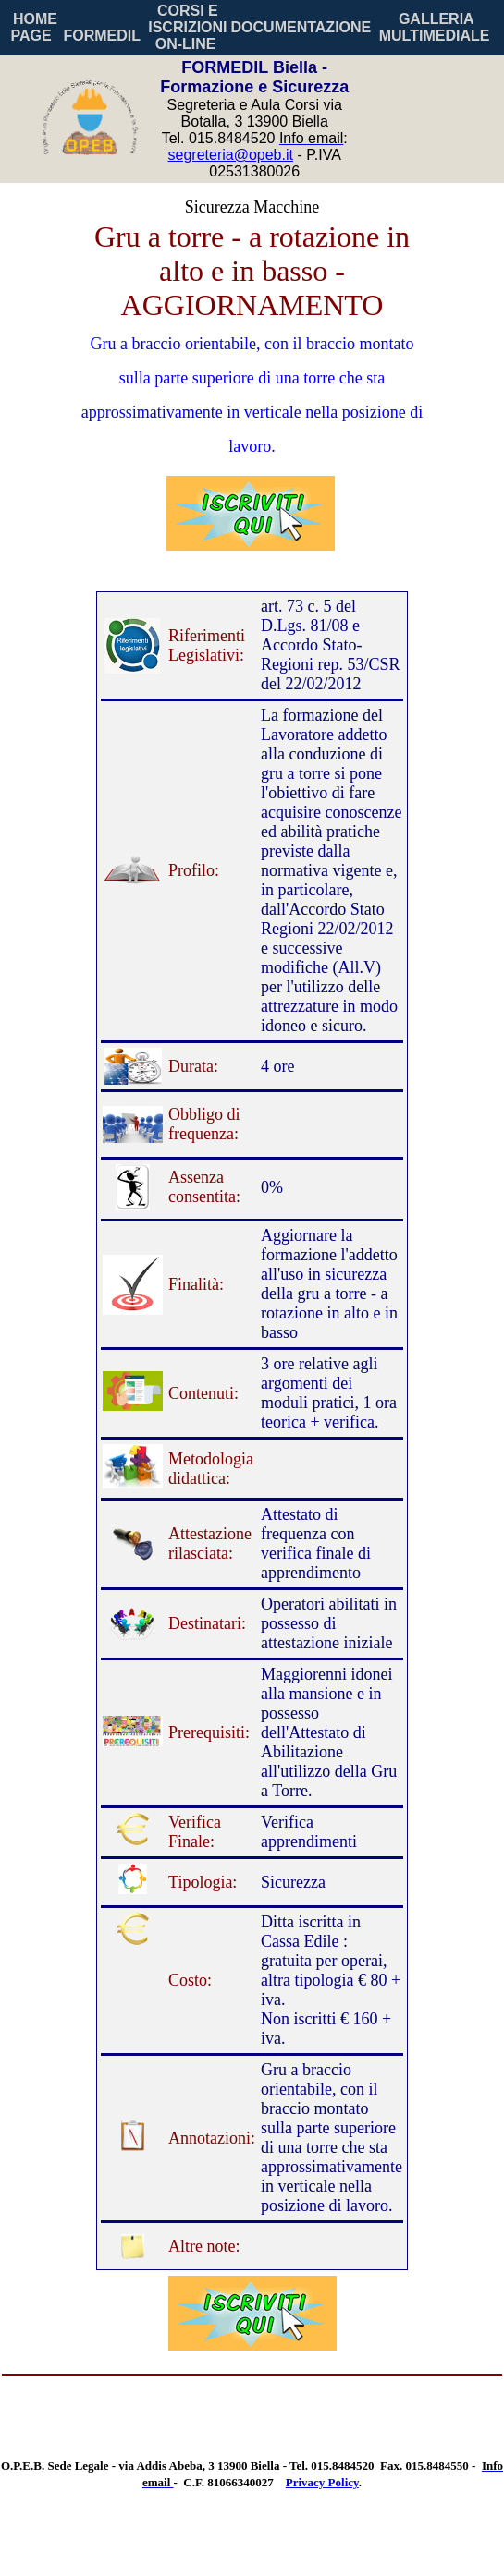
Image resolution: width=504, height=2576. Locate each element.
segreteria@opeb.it (230, 155)
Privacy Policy (322, 2482)
